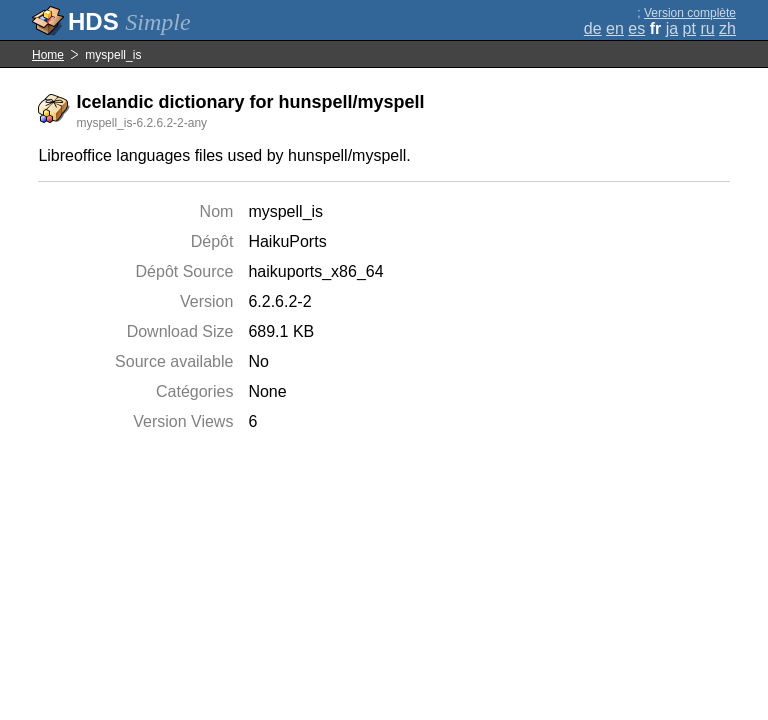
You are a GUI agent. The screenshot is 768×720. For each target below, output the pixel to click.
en (615, 28)
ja (672, 28)
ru (707, 28)
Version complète (690, 13)
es (636, 28)
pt (689, 28)
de (593, 28)
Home (48, 55)
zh (727, 28)
